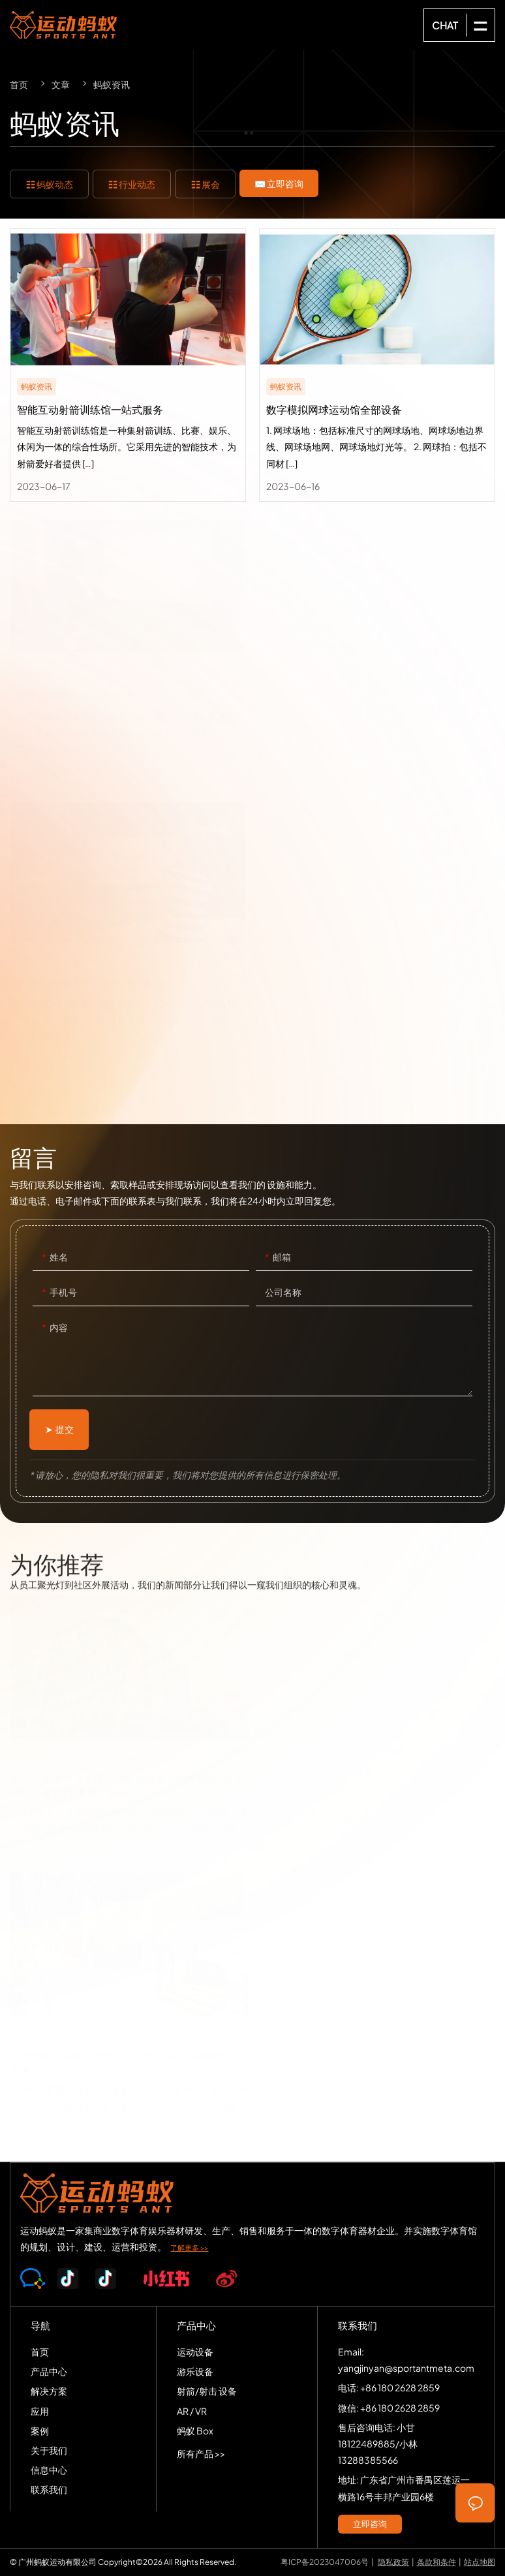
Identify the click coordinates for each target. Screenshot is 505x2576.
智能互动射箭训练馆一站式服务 (127, 365)
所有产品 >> (201, 2453)
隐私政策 (393, 2562)
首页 (19, 84)
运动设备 (195, 2351)
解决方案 (49, 2391)
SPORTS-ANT (63, 24)
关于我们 (49, 2450)
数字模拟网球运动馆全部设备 (377, 365)
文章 (61, 84)
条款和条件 (436, 2562)
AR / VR (192, 2411)
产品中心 (49, 2371)
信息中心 (49, 2470)
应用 (40, 2411)
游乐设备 (195, 2371)
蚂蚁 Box (195, 2430)
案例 (40, 2430)
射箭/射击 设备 (207, 2391)
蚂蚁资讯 (111, 84)
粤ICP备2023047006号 (325, 2562)
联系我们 (49, 2489)
